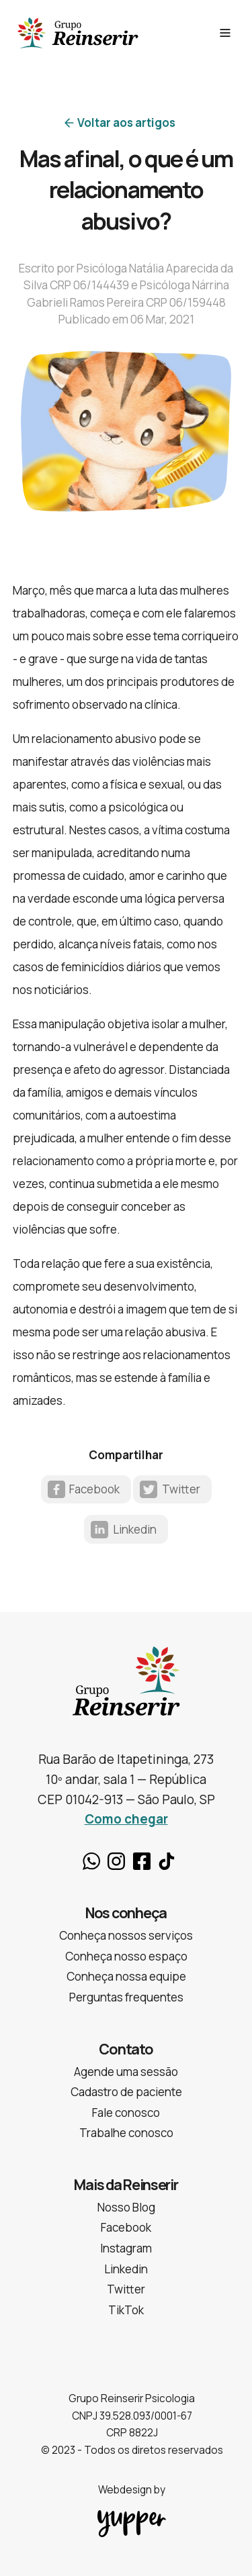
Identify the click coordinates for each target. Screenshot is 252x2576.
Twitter (181, 1489)
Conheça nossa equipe (126, 1976)
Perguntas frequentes (126, 1997)
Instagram (116, 1861)
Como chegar (126, 1819)
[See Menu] (225, 33)
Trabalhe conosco (126, 2132)
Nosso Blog (126, 2207)
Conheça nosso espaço (126, 1956)
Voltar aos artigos (126, 122)
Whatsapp (91, 1861)
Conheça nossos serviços (126, 1935)
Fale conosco (126, 2112)
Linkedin (135, 1529)
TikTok (166, 1861)
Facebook (94, 1489)
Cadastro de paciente (126, 2091)
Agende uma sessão (126, 2071)
